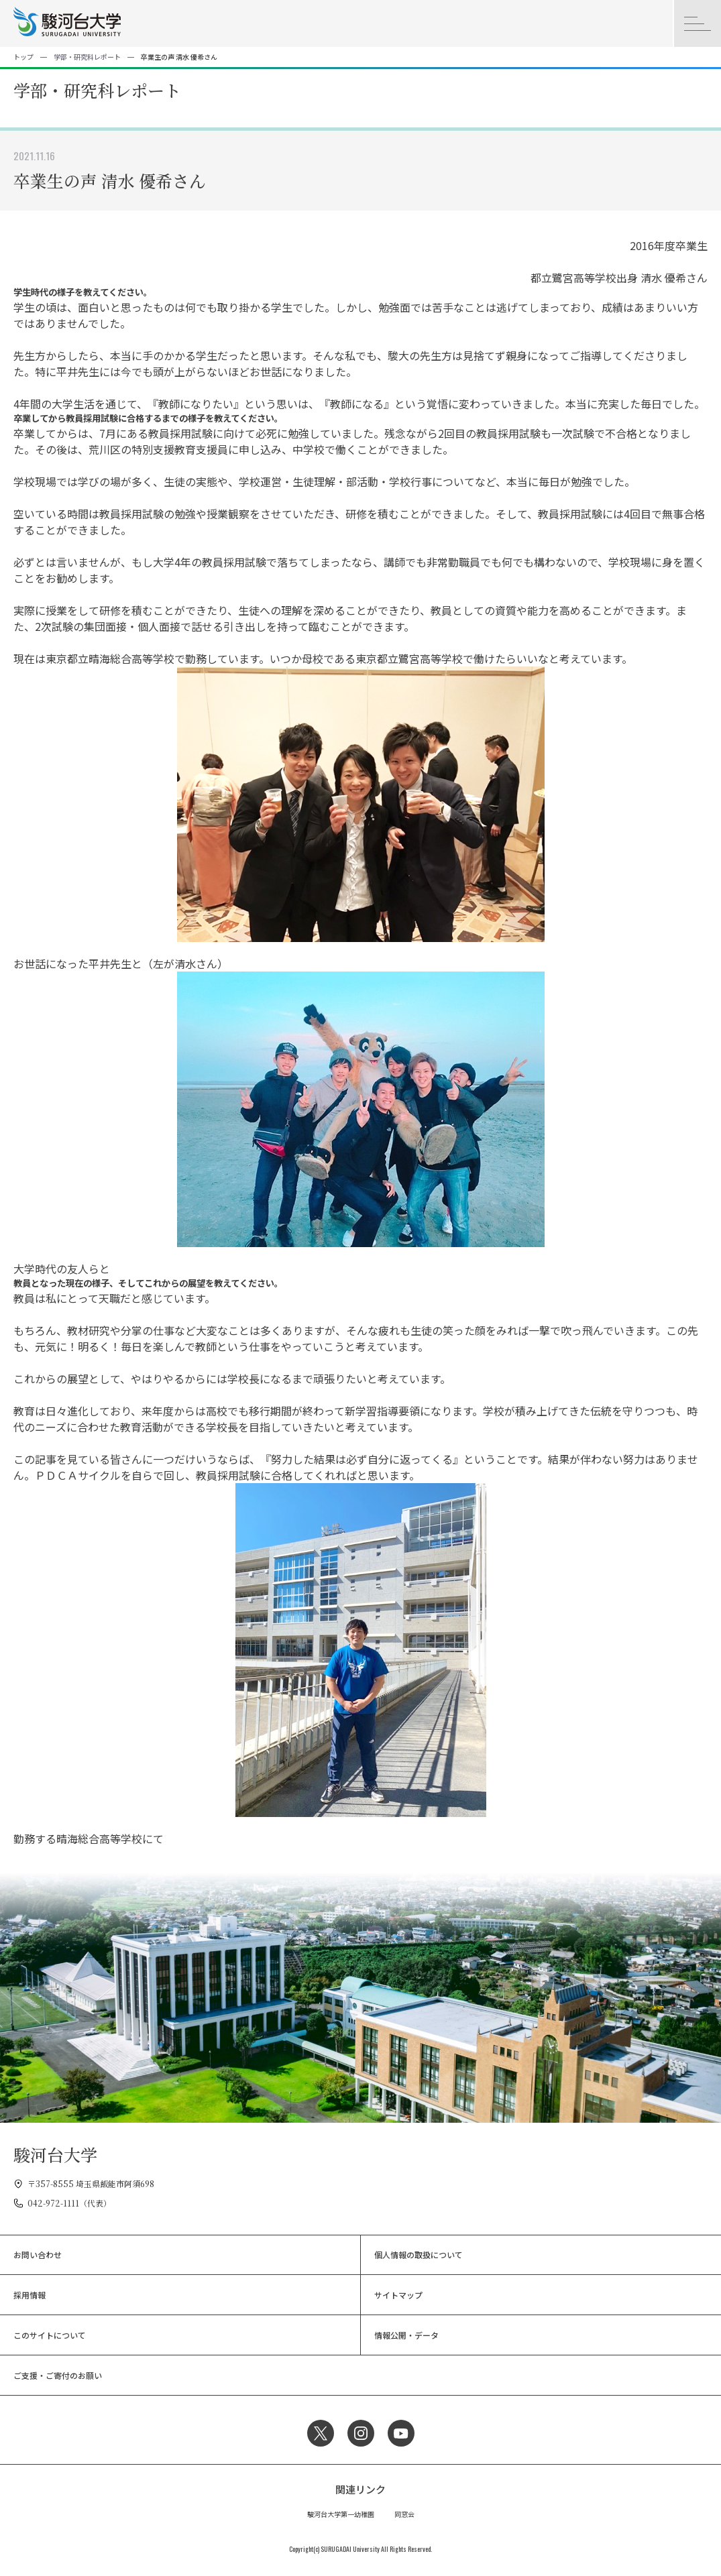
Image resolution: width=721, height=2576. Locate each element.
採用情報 (29, 2294)
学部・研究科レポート (87, 57)
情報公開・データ (406, 2335)
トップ (23, 57)
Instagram (361, 2433)
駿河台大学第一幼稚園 (340, 2514)
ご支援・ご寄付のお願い (57, 2375)
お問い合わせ (37, 2254)
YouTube (401, 2433)
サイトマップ (398, 2294)
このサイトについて (49, 2335)
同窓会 (404, 2514)
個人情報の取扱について (418, 2254)
